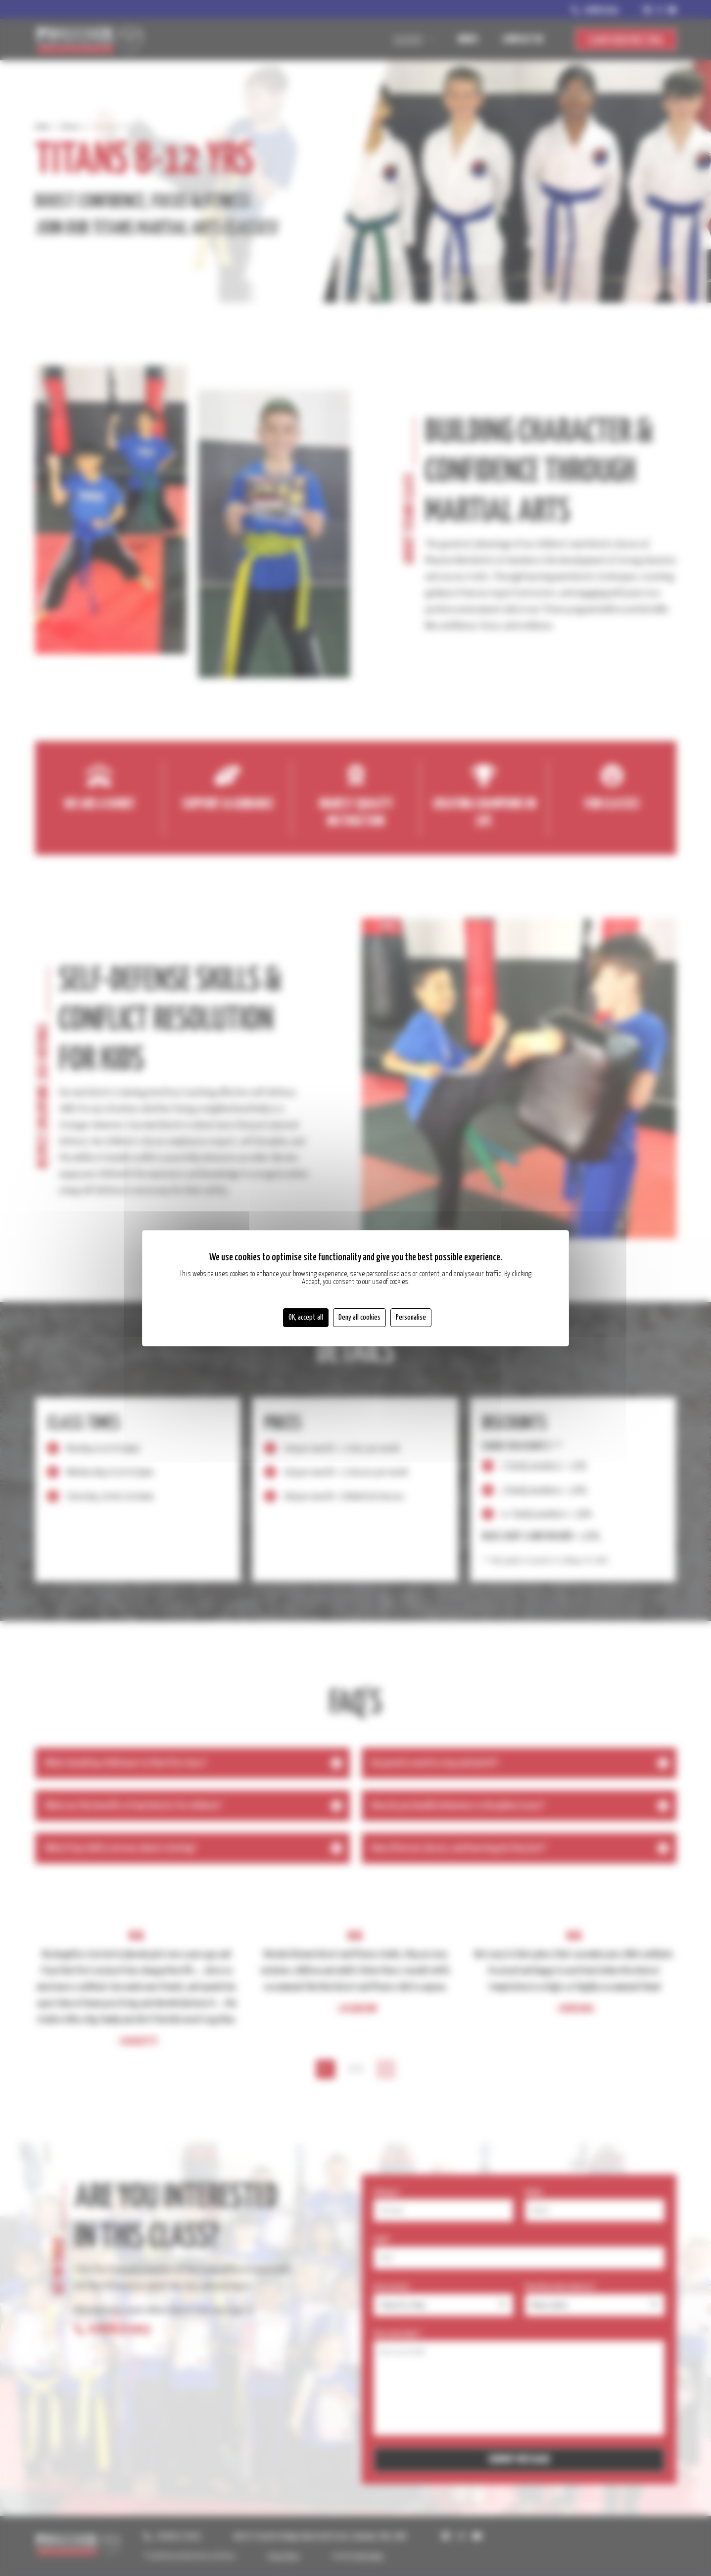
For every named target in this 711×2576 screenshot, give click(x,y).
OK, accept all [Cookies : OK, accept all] (305, 1317)
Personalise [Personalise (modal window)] (411, 1317)
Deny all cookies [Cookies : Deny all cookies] (359, 1317)
